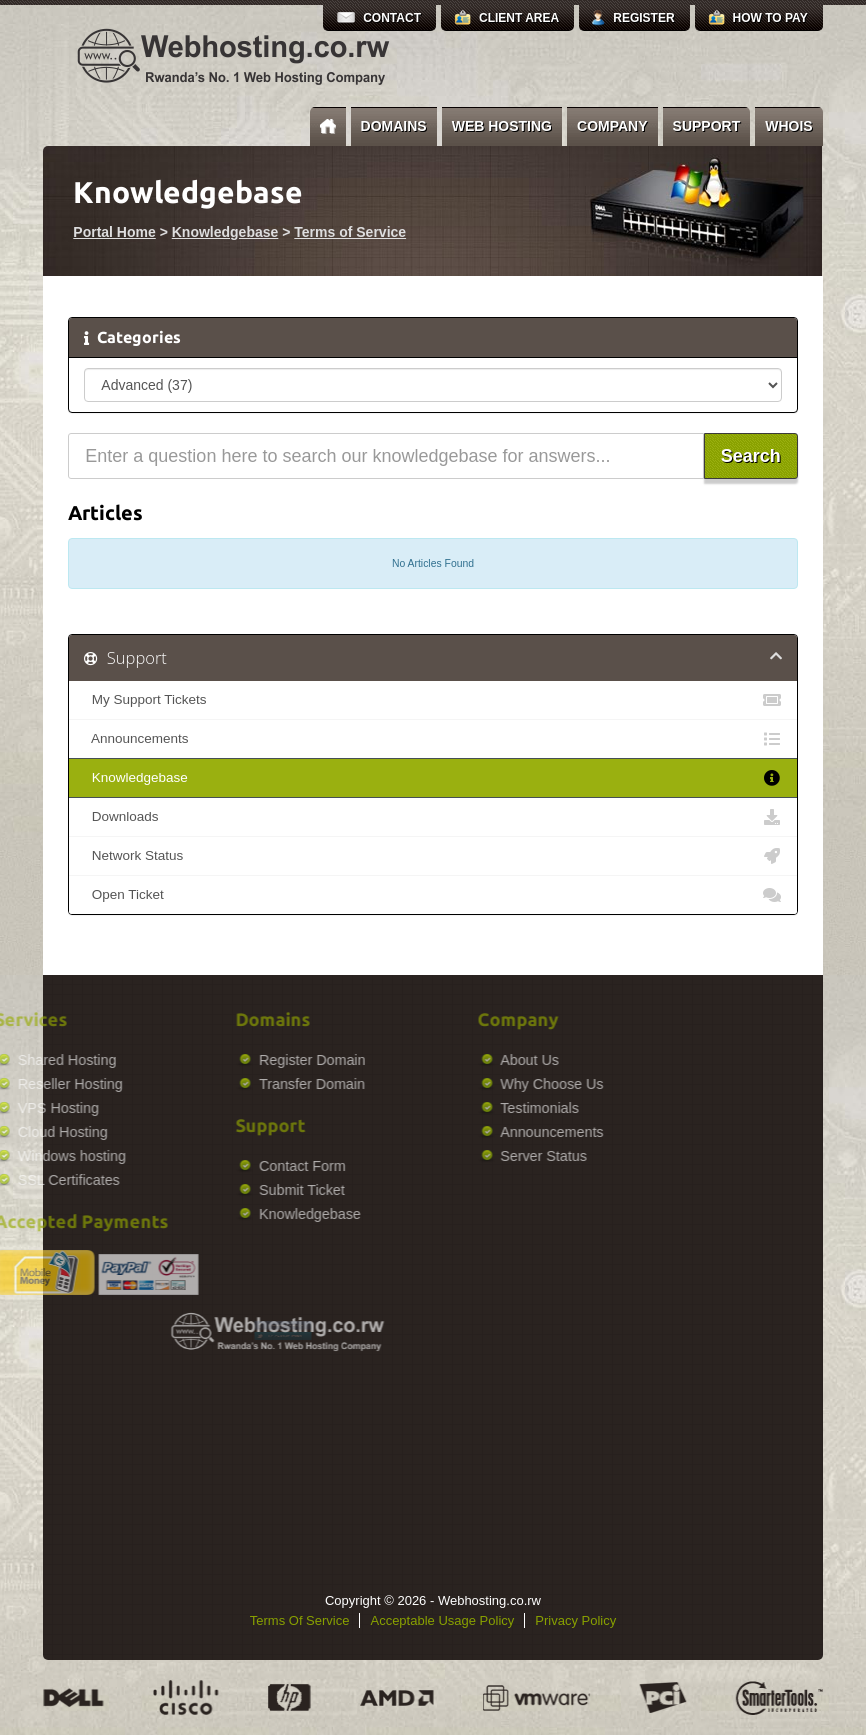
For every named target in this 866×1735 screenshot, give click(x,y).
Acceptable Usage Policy (442, 1620)
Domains (394, 126)
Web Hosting (502, 126)
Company (612, 126)
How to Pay (770, 18)
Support (707, 126)
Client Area (519, 18)
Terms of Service (350, 232)
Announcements (432, 739)
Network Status (432, 856)
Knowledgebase (225, 232)
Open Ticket (432, 895)
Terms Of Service (300, 1620)
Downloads (432, 817)
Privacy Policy (575, 1620)
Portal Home (114, 232)
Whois (788, 126)
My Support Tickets (432, 700)
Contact (392, 18)
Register (643, 18)
